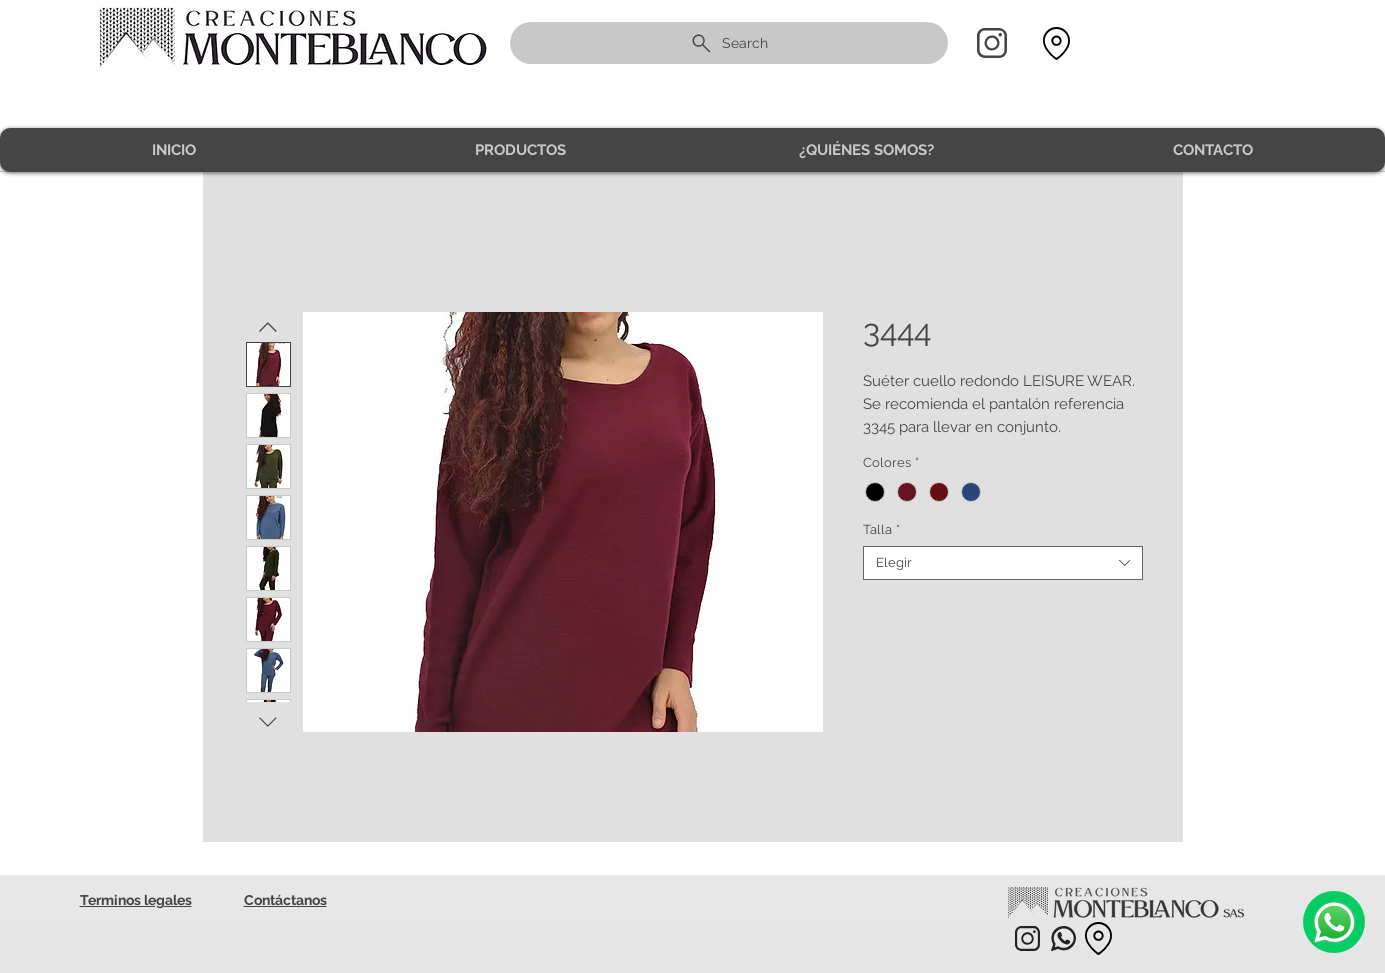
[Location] (1057, 43)
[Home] (992, 43)
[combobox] (1003, 563)
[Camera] (1334, 922)
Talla (881, 529)
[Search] (729, 43)
